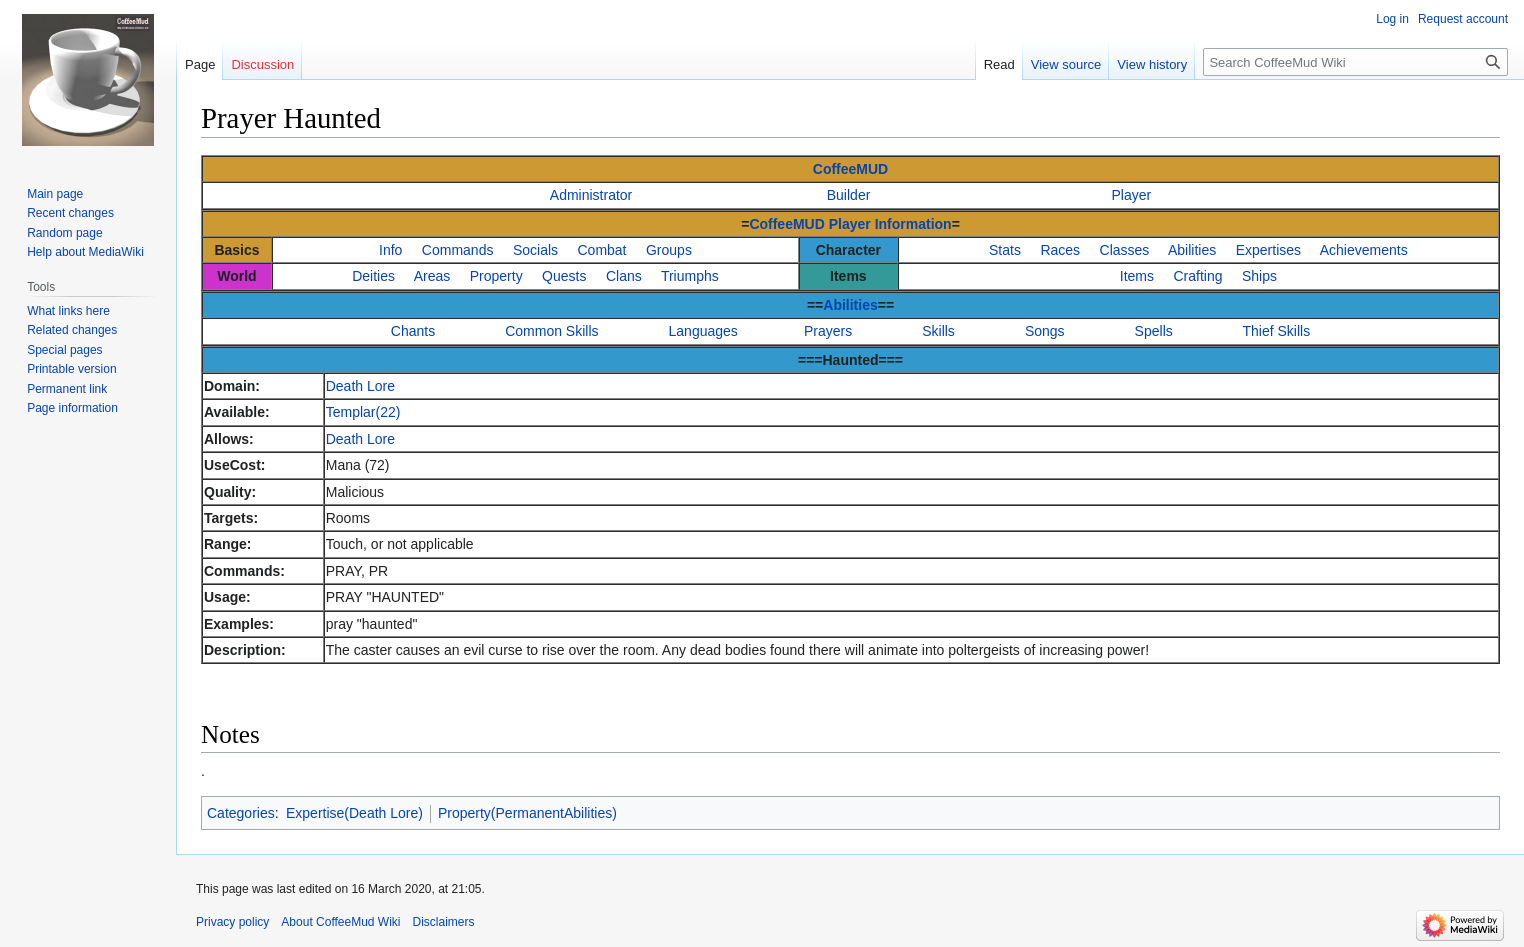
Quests (564, 276)
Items (1137, 276)
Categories (241, 813)
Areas (432, 276)
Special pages (64, 350)
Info (390, 250)
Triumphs (690, 276)
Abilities (1192, 250)
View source (1066, 64)
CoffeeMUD (850, 169)
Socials (535, 250)
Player (1132, 195)
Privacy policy (232, 922)
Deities (373, 276)
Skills (938, 331)
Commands (458, 250)
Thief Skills (1277, 331)
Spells (1154, 331)
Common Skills (551, 331)
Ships (1259, 276)
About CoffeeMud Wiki (340, 922)
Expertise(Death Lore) (354, 813)
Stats (1005, 250)
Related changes (72, 330)
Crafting (1197, 276)
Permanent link (67, 389)
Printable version (71, 369)
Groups (669, 250)
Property (496, 276)
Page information (72, 408)
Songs (1045, 331)
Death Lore (360, 386)
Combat (601, 250)
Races (1060, 250)
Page (200, 64)
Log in (1392, 19)
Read (999, 64)
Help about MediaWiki (85, 252)
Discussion (262, 64)
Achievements (1364, 250)
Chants (413, 331)
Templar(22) (363, 412)
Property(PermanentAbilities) (527, 813)
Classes (1125, 250)
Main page (55, 194)
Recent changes (70, 213)
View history (1152, 64)
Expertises (1268, 250)
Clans (624, 276)
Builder (849, 195)
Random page (64, 233)
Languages (703, 331)
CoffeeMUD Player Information (850, 224)
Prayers (828, 331)
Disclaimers (444, 922)
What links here (68, 311)
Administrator (591, 195)
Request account (1463, 19)
